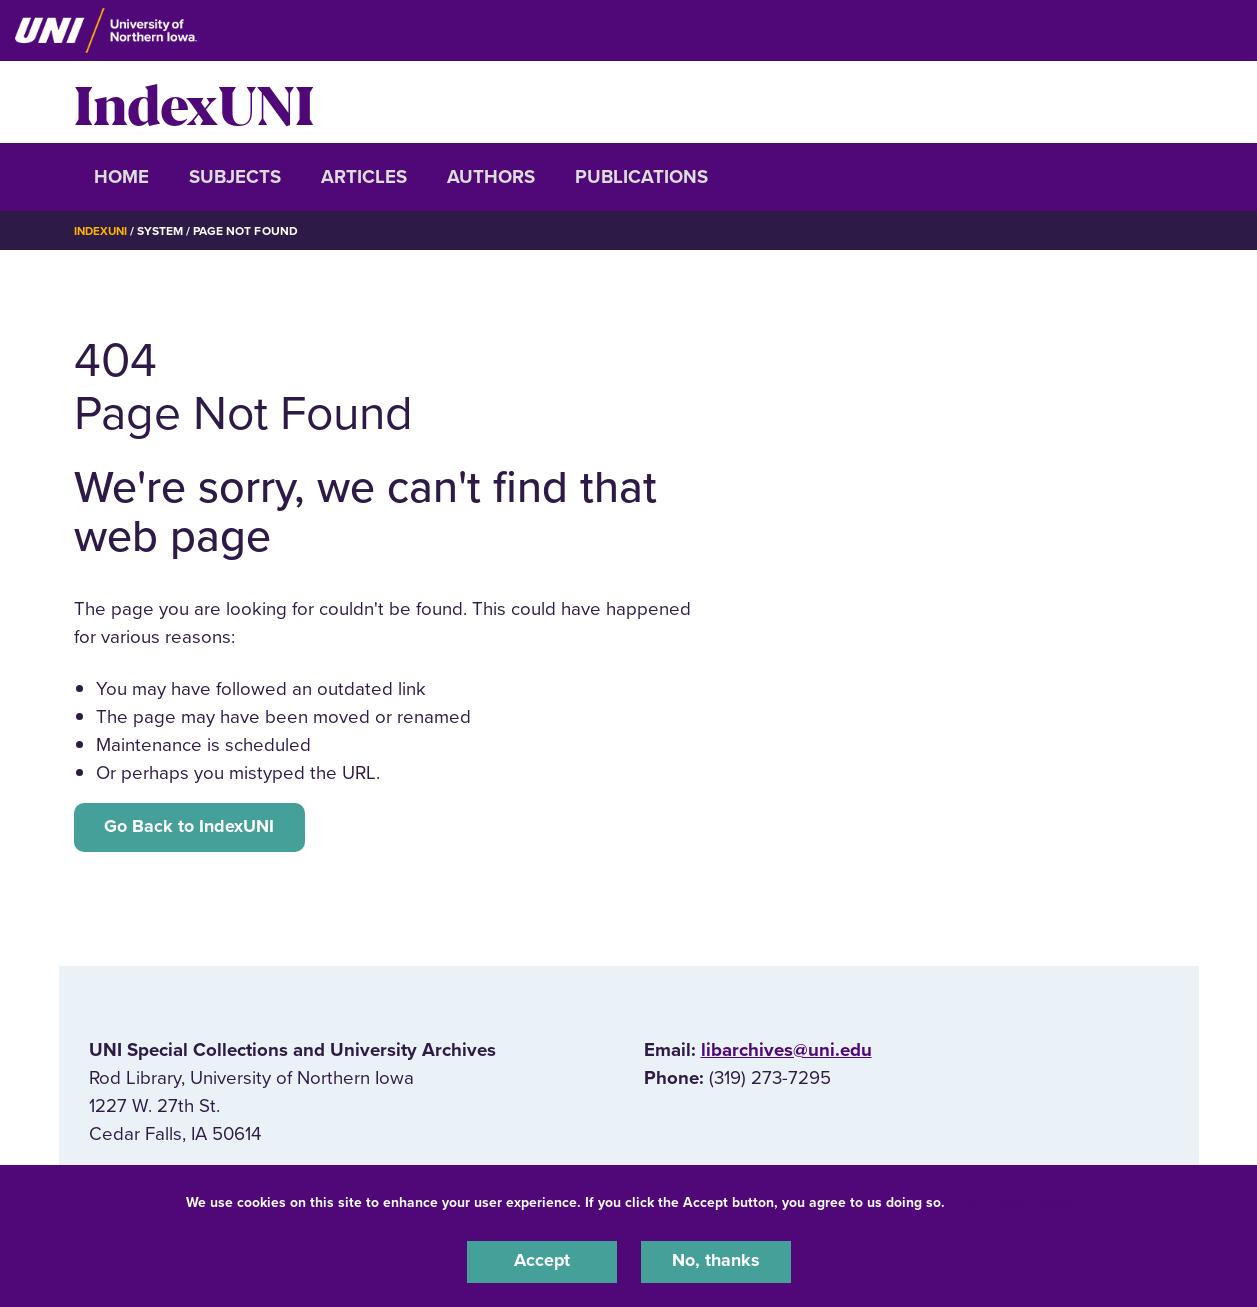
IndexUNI (194, 102)
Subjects (235, 177)
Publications (641, 177)
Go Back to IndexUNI (193, 828)
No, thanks (716, 1261)
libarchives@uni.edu (786, 1053)
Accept (542, 1261)
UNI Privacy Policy (1012, 1200)
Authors (491, 177)
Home (121, 177)
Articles (364, 177)
